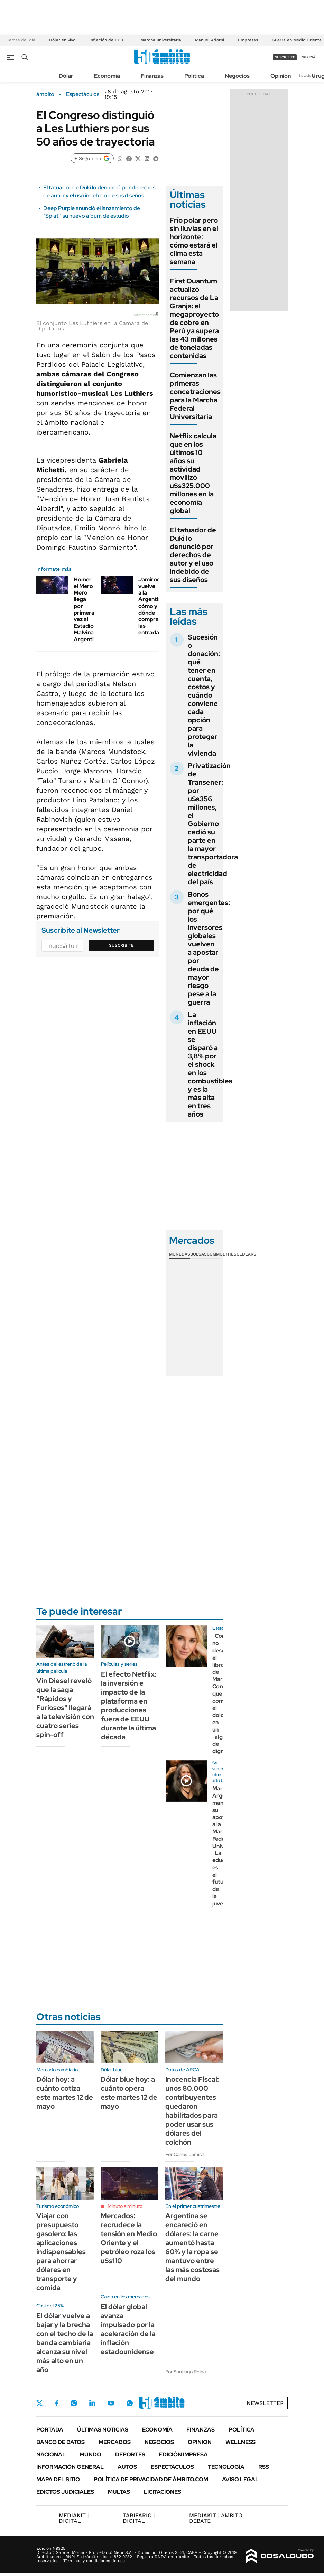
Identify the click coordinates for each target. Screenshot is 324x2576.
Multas (119, 2491)
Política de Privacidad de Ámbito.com (151, 2479)
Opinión (280, 76)
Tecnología (226, 2467)
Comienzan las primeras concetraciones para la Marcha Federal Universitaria (195, 396)
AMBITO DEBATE (215, 2518)
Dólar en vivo (62, 40)
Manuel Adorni (209, 40)
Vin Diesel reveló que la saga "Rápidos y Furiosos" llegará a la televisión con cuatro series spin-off (65, 1707)
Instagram (74, 2403)
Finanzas (152, 76)
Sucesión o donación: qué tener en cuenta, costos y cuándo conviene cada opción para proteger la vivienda (204, 695)
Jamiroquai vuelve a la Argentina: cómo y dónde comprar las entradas (153, 606)
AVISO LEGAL (240, 2479)
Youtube (111, 2403)
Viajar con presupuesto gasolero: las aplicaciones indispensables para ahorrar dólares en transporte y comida (61, 2251)
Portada (49, 2429)
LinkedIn (92, 2403)
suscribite (285, 57)
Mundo (90, 2454)
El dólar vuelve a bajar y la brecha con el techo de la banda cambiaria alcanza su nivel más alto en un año (64, 2342)
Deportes (130, 2454)
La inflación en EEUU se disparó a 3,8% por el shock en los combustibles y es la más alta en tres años (210, 1064)
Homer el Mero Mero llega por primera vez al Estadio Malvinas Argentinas (88, 609)
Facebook (56, 2403)
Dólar (66, 76)
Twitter (39, 2403)
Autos (127, 2467)
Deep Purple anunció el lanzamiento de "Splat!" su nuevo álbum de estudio (91, 212)
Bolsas (198, 1254)
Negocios (237, 76)
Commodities (222, 1254)
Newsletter (308, 75)
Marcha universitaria (160, 40)
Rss (263, 2467)
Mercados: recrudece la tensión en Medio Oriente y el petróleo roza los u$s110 (129, 2238)
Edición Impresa (183, 2454)
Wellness (240, 2442)
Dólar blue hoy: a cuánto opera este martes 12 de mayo (129, 2093)
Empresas (248, 40)
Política (194, 76)
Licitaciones (162, 2491)
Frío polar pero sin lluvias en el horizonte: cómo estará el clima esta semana (194, 241)
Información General (70, 2467)
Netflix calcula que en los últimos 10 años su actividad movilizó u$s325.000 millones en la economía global (193, 473)
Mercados (115, 2442)
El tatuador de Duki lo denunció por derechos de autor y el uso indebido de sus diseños (99, 191)
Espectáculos (82, 94)
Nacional (51, 2454)
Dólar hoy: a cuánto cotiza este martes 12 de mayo (64, 2093)
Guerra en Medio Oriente (297, 40)
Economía (107, 76)
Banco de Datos (60, 2442)
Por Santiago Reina (185, 2372)
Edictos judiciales (65, 2491)
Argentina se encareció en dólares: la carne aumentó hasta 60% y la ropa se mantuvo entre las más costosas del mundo (192, 2247)
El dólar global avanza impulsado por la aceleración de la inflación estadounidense (128, 2329)
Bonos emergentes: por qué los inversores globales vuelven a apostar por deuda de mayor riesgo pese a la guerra (209, 948)
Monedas (179, 1254)
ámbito (45, 94)
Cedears (246, 1254)
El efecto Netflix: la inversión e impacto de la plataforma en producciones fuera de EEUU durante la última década (128, 1706)
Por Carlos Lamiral (184, 2154)
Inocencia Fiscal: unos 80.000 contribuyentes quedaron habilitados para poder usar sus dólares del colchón (192, 2111)
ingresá (307, 57)
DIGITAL (74, 2518)
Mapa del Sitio (58, 2479)
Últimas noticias (102, 2429)
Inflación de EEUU (108, 40)
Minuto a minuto (125, 2206)
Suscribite (121, 945)
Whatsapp (130, 2403)
